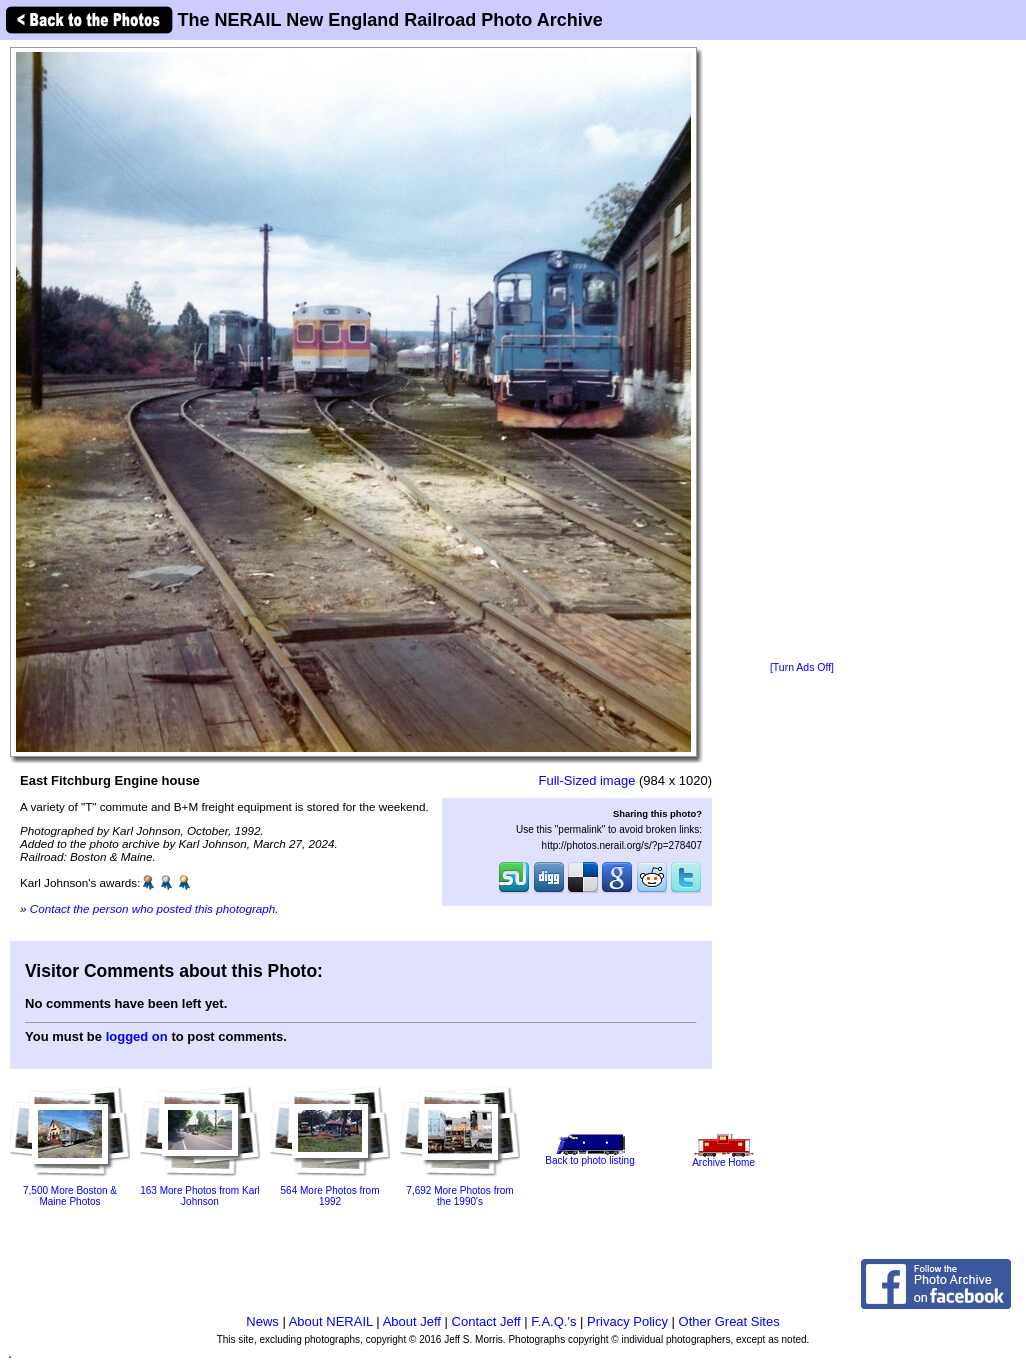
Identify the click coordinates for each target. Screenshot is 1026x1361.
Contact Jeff (486, 1321)
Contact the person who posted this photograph (153, 908)
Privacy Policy (627, 1321)
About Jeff (412, 1321)
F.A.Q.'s (553, 1321)
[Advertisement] (802, 352)
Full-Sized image (587, 780)
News (262, 1321)
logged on (137, 1036)
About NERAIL (331, 1321)
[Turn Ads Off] (802, 667)
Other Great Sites (729, 1321)
